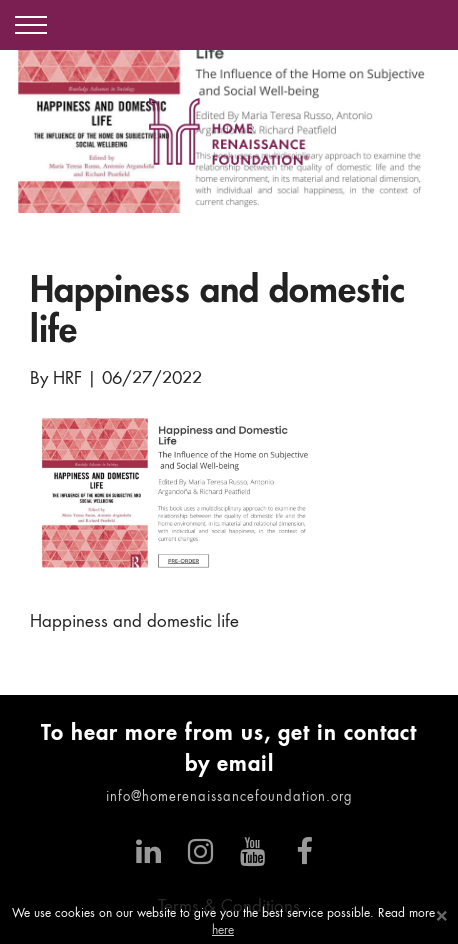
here (223, 931)
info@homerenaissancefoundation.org (229, 797)
